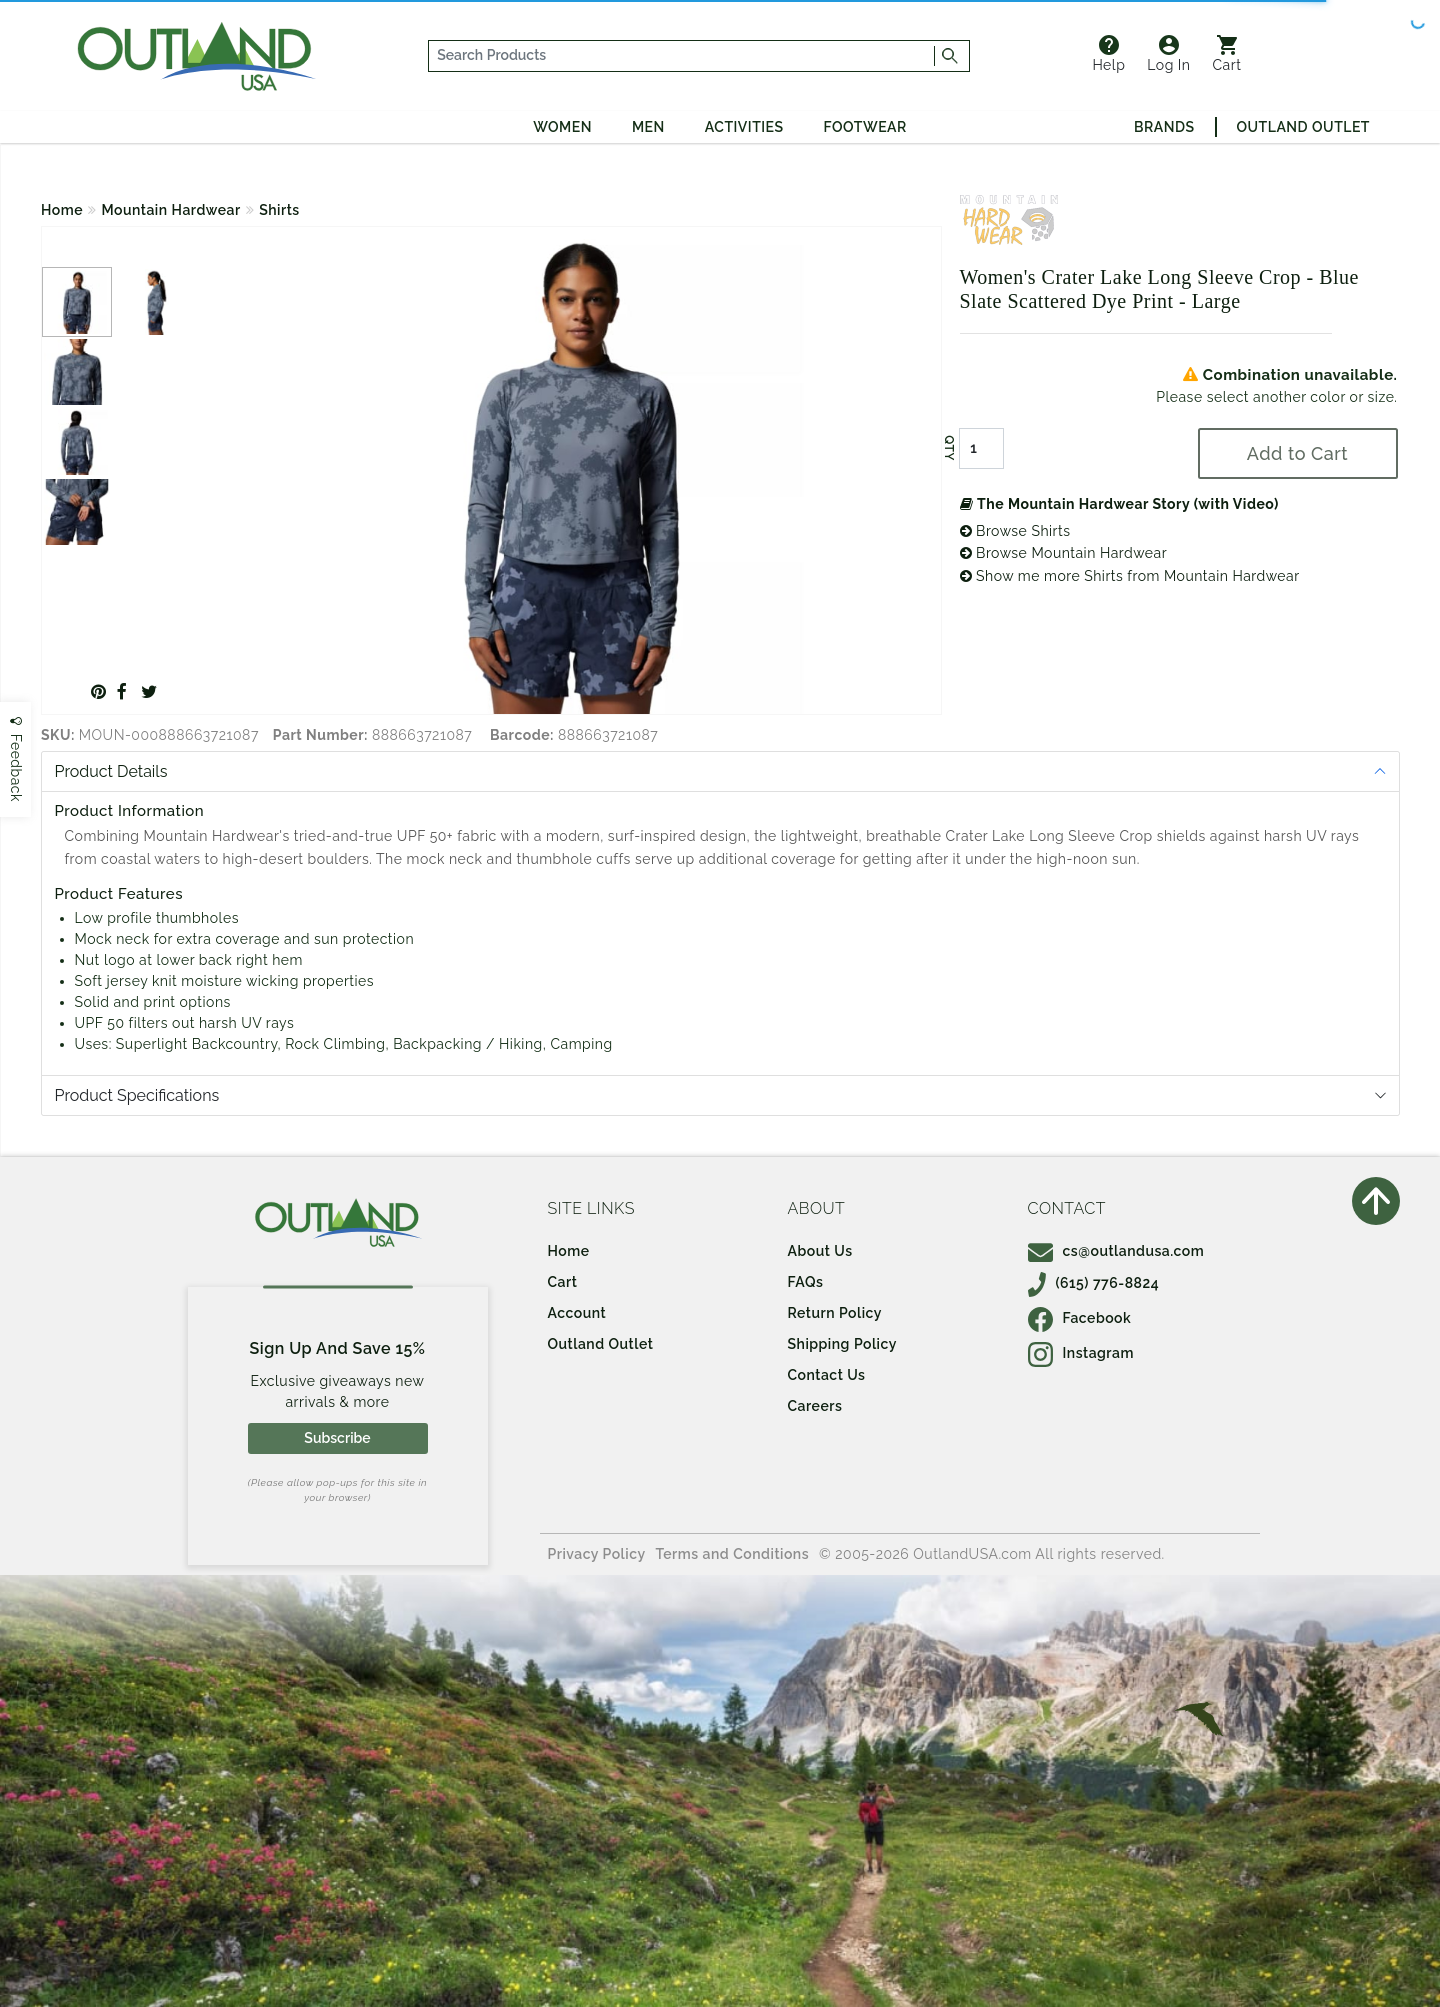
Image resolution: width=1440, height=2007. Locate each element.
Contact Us (827, 1375)
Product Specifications (137, 1095)
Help (1108, 54)
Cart (1227, 54)
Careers (815, 1406)
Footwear (865, 127)
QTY (948, 448)
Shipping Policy (842, 1344)
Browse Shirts (1015, 531)
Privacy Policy (597, 1554)
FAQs (806, 1282)
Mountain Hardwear (171, 210)
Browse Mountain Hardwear (1064, 553)
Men (648, 127)
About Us (820, 1251)
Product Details (111, 771)
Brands (1164, 127)
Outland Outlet (1303, 127)
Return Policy (835, 1313)
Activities (744, 127)
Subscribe (337, 1438)
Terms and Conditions (733, 1554)
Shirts (279, 210)
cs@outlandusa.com (1116, 1251)
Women (562, 127)
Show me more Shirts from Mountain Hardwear (1130, 576)
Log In (1168, 54)
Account (577, 1313)
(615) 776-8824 (1094, 1283)
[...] (682, 56)
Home (62, 210)
